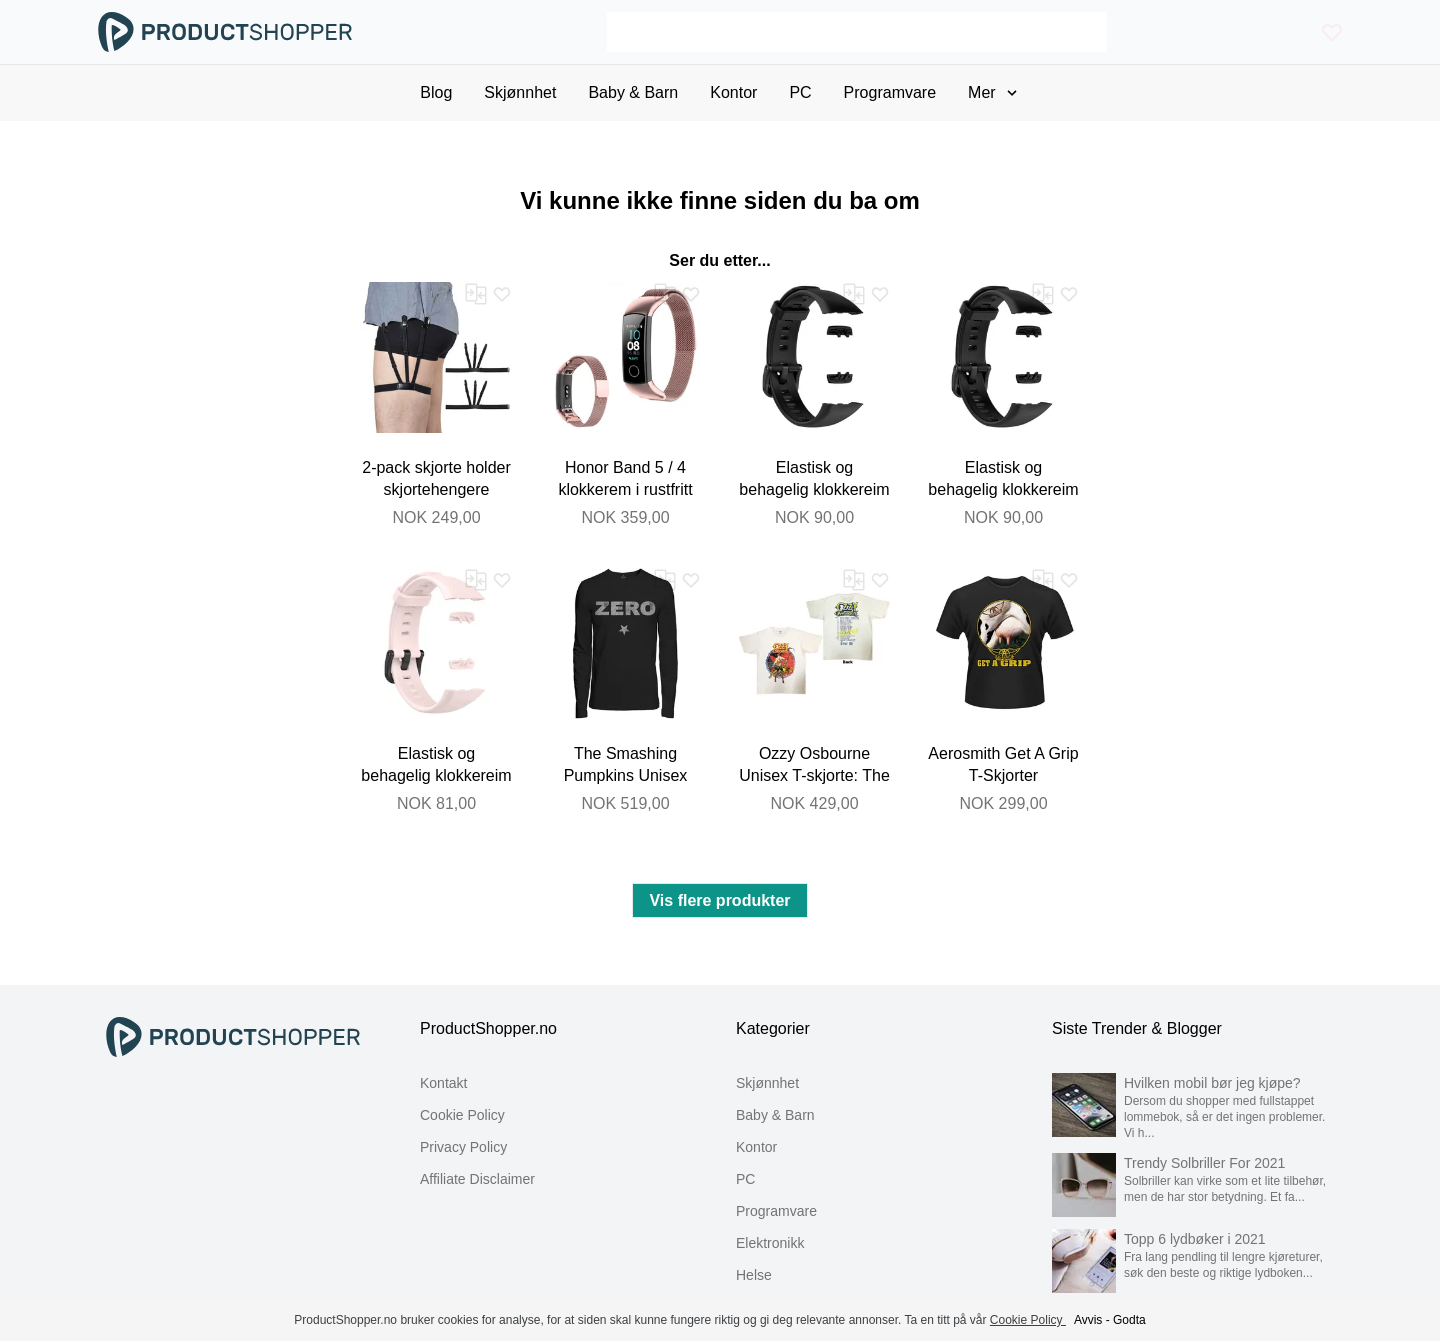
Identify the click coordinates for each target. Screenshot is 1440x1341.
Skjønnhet (767, 1083)
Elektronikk (770, 1243)
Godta (1129, 1320)
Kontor (756, 1147)
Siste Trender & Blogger (1137, 1028)
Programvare (776, 1211)
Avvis (1088, 1320)
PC (745, 1179)
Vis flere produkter (719, 900)
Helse (754, 1275)
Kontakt (443, 1083)
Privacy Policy (463, 1147)
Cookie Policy (462, 1115)
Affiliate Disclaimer (477, 1179)
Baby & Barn (775, 1115)
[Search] (856, 32)
